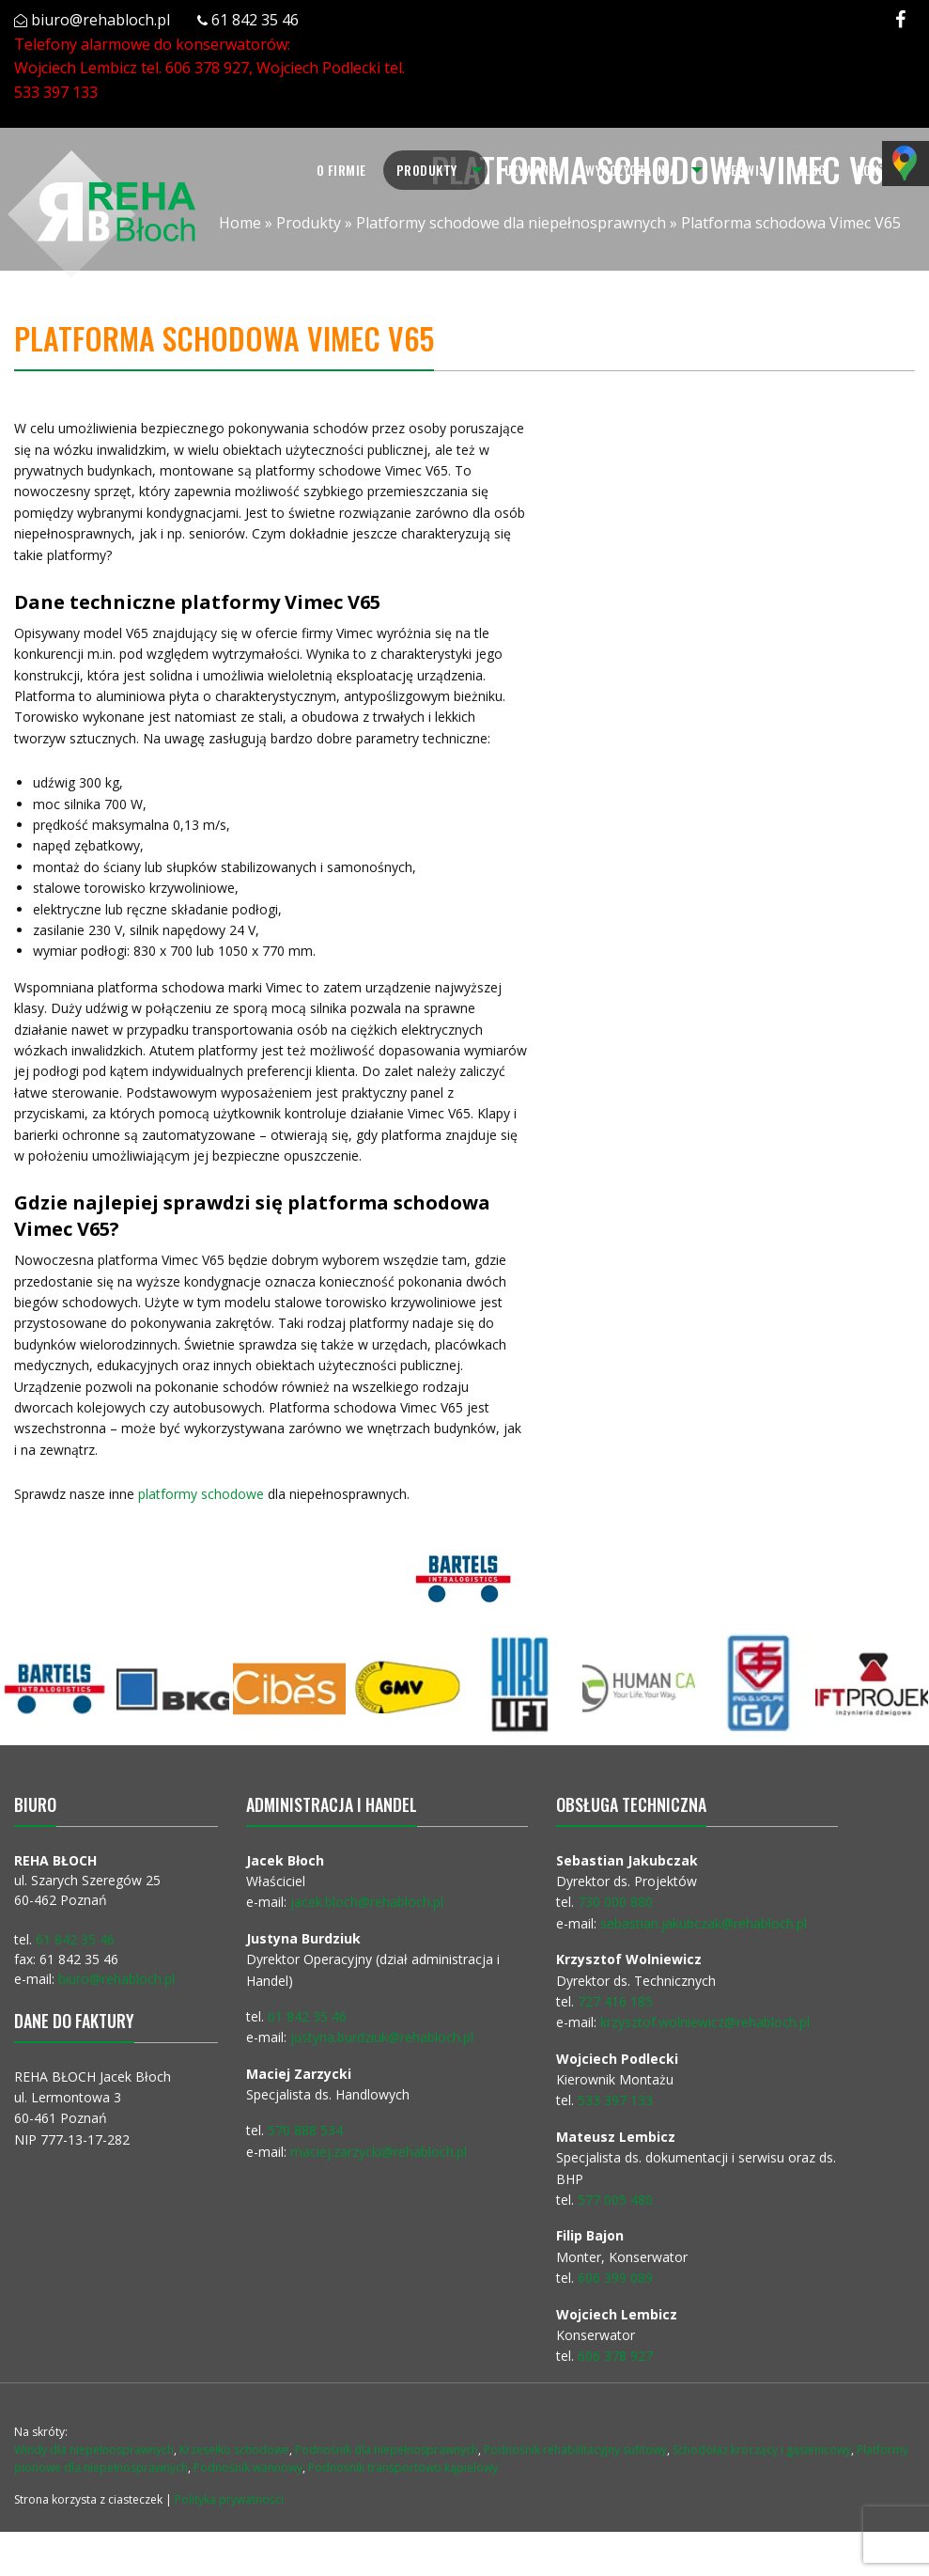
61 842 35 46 (255, 19)
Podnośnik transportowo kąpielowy (403, 2467)
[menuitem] (341, 170)
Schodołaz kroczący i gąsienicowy (762, 2450)
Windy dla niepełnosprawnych (94, 2450)
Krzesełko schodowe (234, 2450)
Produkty (426, 170)
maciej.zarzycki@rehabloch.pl (380, 2152)
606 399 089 (615, 2278)
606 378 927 (207, 67)
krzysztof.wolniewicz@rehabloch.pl (705, 2022)
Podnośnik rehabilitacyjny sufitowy (575, 2450)
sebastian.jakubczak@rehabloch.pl (703, 1923)
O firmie (341, 170)
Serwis (745, 170)
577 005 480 (615, 2200)
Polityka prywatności (229, 2499)
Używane (530, 170)
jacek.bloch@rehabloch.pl (366, 1902)
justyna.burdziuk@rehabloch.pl (381, 2037)
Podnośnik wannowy (248, 2467)
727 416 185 (615, 2001)
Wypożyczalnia (631, 170)
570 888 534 (305, 2130)
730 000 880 (615, 1902)
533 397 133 (56, 92)
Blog (812, 170)
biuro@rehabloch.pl (100, 19)
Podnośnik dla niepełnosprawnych (386, 2450)
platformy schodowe (199, 1494)
